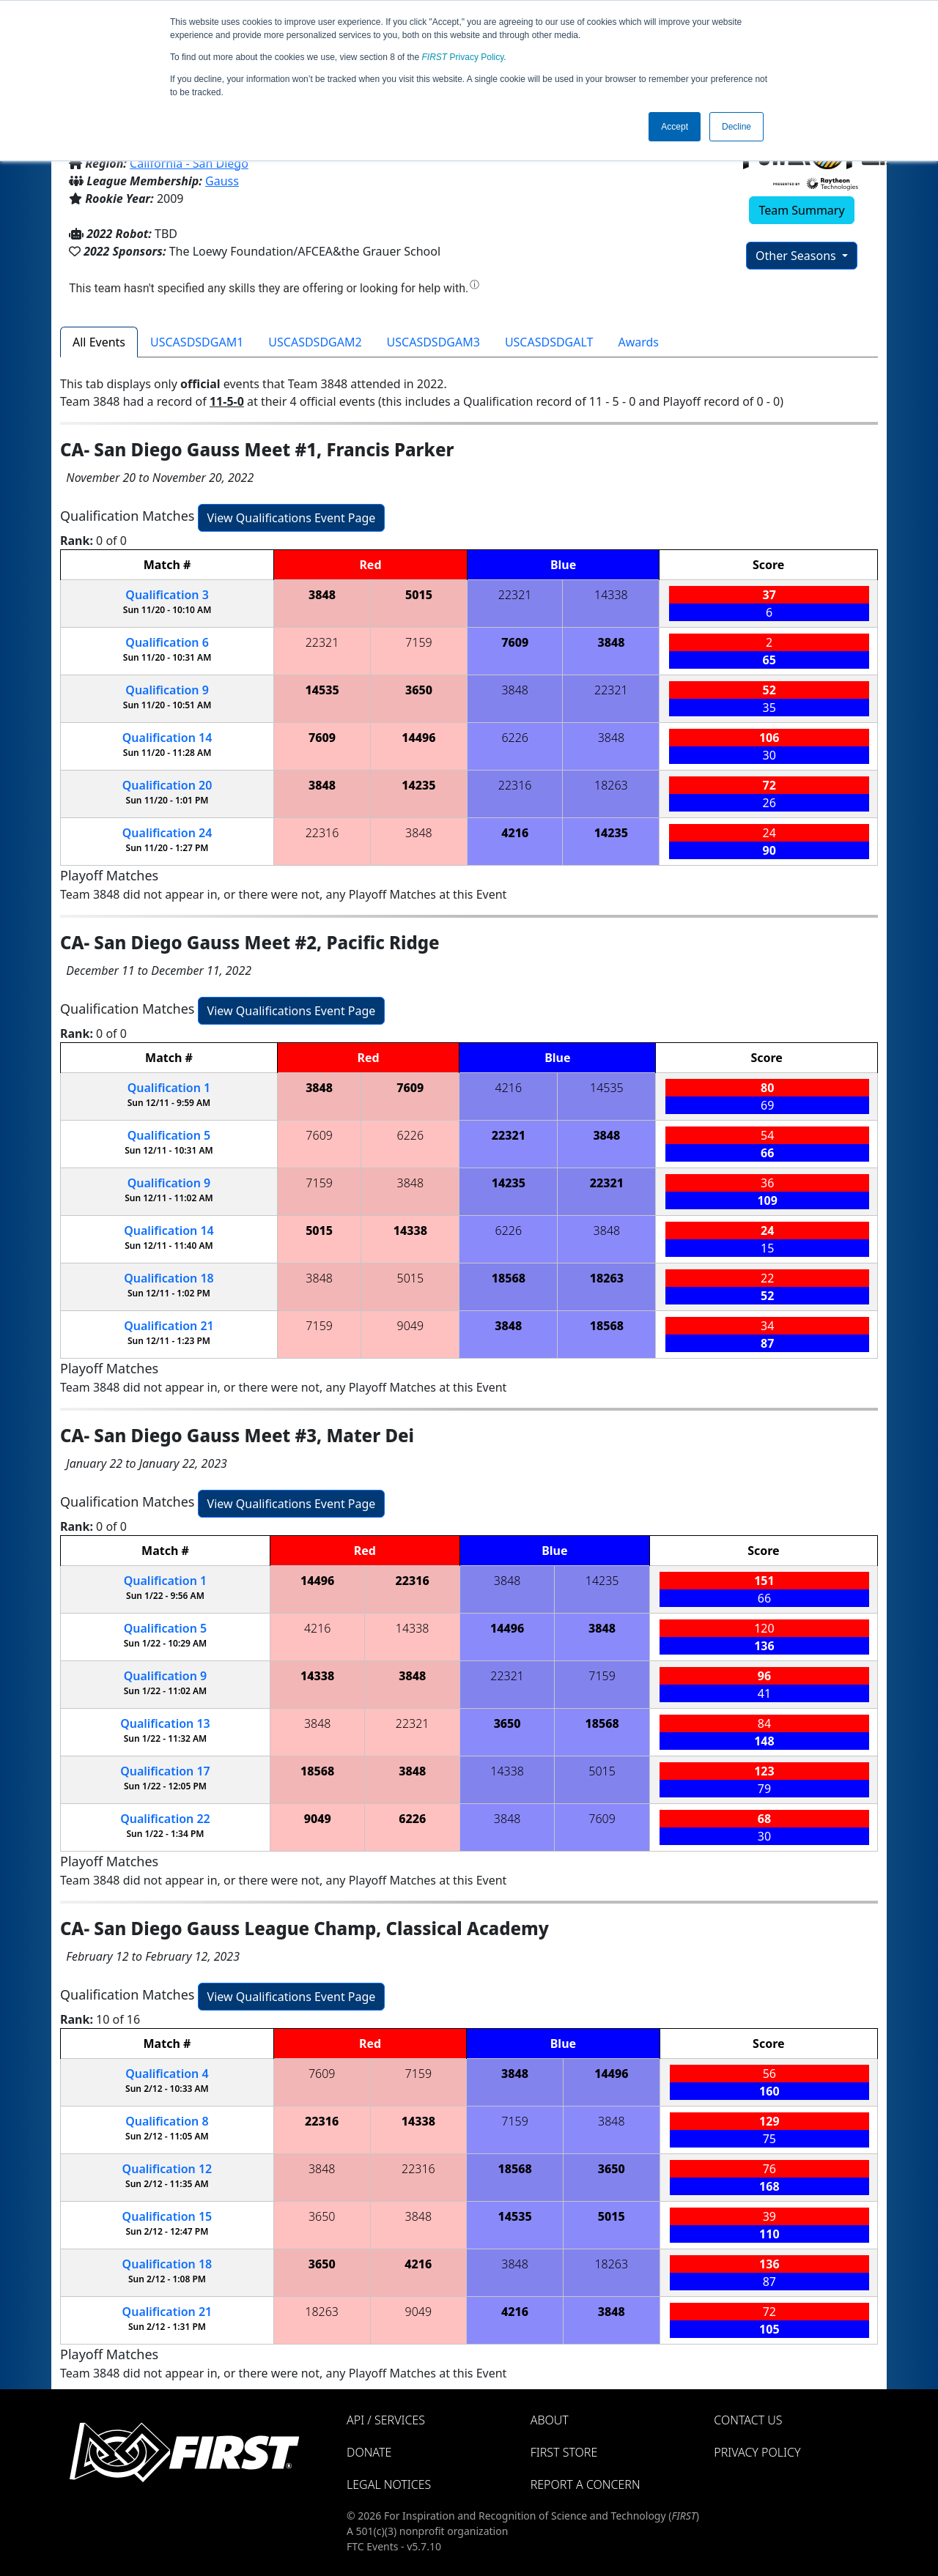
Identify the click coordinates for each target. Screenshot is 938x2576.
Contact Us (748, 2420)
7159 (418, 642)
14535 (322, 690)
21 (169, 1326)
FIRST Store (564, 2452)
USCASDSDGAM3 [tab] (433, 342)
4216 (514, 833)
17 (165, 1771)
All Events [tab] (99, 342)
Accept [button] (674, 127)
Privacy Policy (463, 57)
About (550, 2420)
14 (167, 738)
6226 (514, 738)
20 (167, 785)
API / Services (386, 2420)
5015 (418, 595)
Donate (369, 2452)
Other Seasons (797, 256)
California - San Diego (189, 163)
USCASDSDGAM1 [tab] (196, 342)
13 (165, 1723)
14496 (418, 738)
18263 (611, 785)
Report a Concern (585, 2484)
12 (167, 2169)
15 (167, 2216)
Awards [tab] (638, 342)
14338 (611, 595)
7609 (514, 642)
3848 (322, 595)
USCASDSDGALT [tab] (549, 342)
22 (165, 1819)
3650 (418, 690)
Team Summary (801, 210)
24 (167, 833)
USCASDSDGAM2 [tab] (314, 342)
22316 (515, 785)
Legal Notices (389, 2484)
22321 (515, 595)
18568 (508, 1278)
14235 (418, 785)
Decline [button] (736, 127)
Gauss (222, 181)
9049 (410, 1326)
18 (169, 1278)
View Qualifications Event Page (291, 518)
